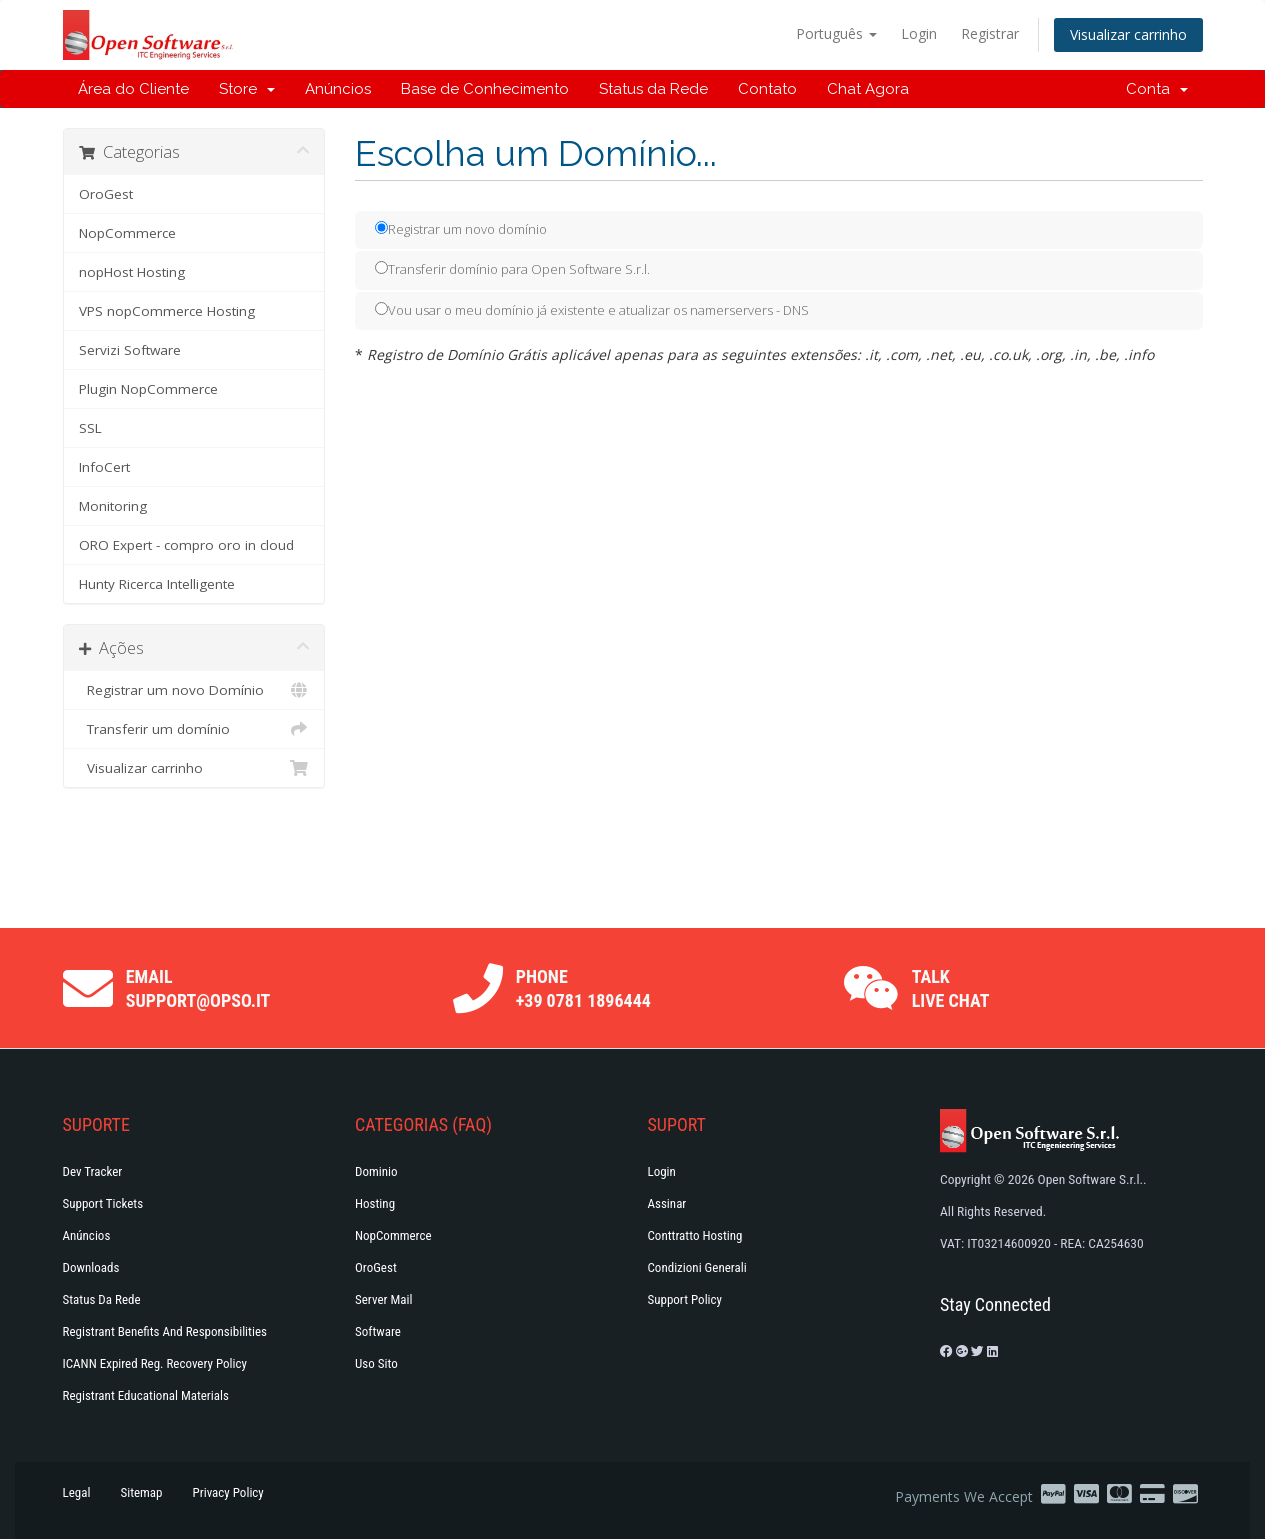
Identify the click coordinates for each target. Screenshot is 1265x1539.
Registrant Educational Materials (146, 1395)
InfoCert (104, 467)
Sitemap (141, 1492)
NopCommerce (127, 233)
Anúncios (338, 89)
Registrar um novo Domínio (194, 690)
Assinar (667, 1203)
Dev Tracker (93, 1171)
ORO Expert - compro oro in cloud (186, 545)
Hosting (375, 1203)
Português (836, 33)
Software (378, 1331)
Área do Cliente (133, 89)
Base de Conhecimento (485, 89)
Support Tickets (103, 1203)
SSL (90, 428)
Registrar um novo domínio (461, 229)
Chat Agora (868, 89)
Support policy (685, 1299)
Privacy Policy (228, 1492)
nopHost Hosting (132, 272)
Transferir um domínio (194, 729)
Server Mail (383, 1299)
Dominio (376, 1171)
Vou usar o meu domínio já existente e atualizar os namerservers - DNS (592, 310)
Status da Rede (653, 89)
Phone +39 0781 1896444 (583, 988)
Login (919, 33)
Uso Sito (376, 1363)
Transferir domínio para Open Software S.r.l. (512, 269)
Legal (77, 1492)
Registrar (990, 33)
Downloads (91, 1267)
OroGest (106, 194)
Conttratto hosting (695, 1235)
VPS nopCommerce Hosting (167, 311)
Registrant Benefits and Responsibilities (165, 1331)
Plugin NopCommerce (148, 389)
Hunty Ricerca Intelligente (157, 584)
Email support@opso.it (198, 988)
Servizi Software (130, 350)
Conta (1157, 89)
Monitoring (113, 506)
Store (247, 89)
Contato (767, 89)
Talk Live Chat (951, 988)
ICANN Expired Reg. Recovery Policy (155, 1363)
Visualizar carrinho (1128, 34)
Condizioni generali (697, 1267)
